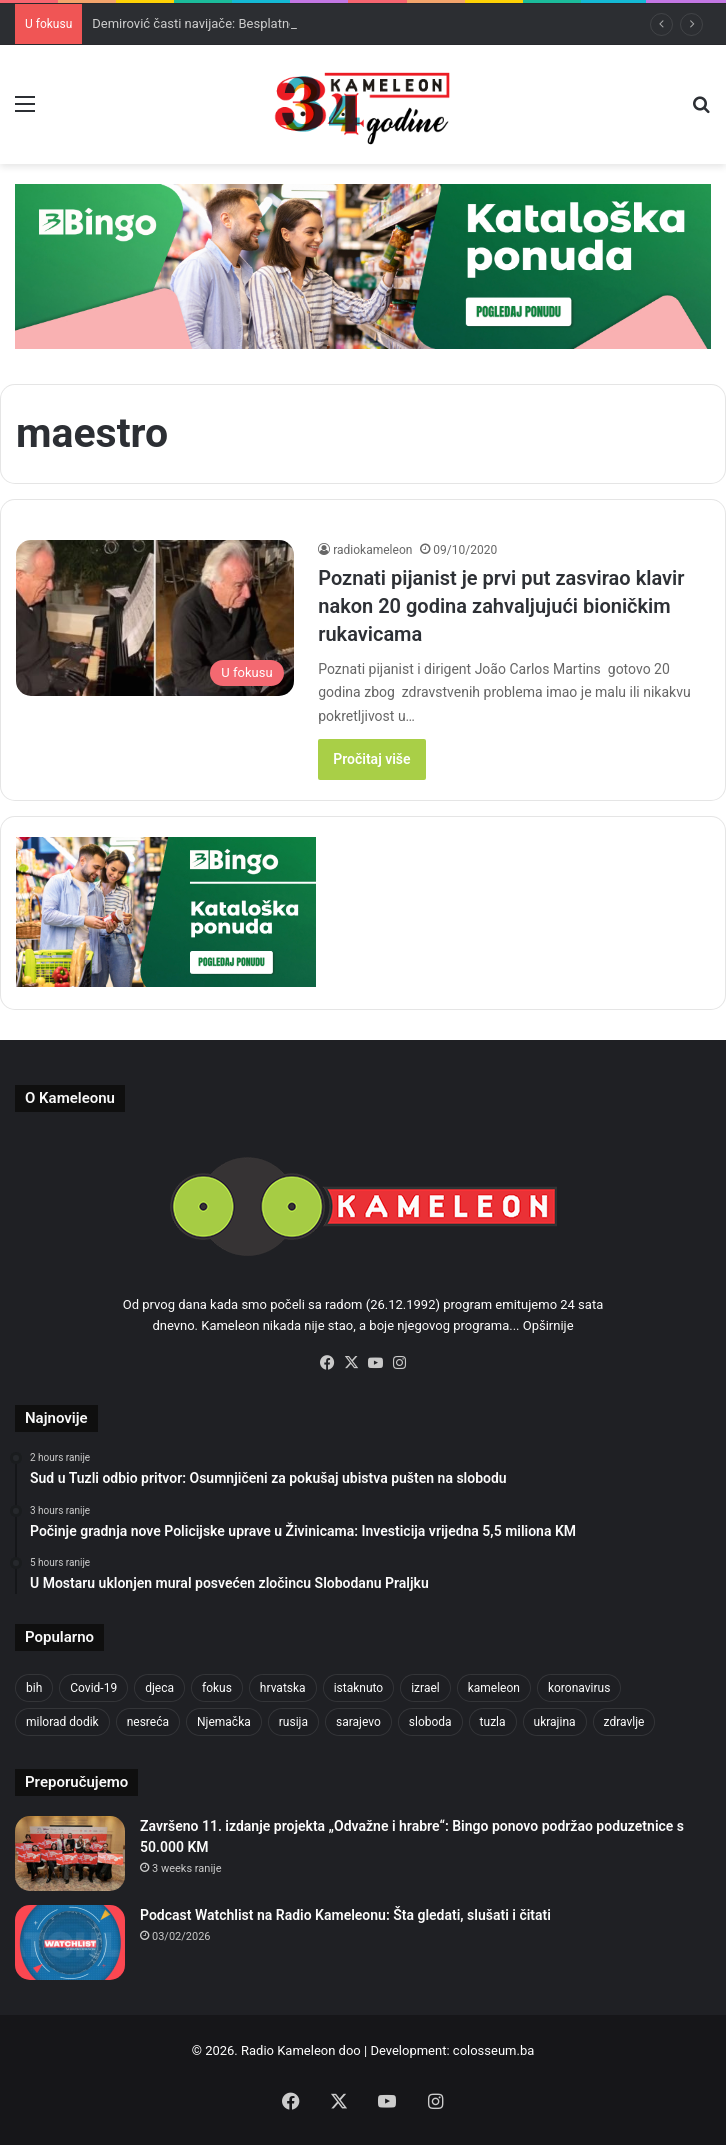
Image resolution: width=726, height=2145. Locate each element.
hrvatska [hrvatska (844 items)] (283, 1688)
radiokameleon (372, 550)
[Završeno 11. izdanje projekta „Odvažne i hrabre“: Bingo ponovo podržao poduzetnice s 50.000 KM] (70, 1853)
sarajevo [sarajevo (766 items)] (358, 1722)
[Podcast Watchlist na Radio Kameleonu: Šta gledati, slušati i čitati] (70, 1942)
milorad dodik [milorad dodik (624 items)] (62, 1722)
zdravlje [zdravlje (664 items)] (624, 1722)
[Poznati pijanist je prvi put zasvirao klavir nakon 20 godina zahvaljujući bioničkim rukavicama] (155, 618)
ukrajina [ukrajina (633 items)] (555, 1722)
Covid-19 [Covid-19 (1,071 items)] (93, 1688)
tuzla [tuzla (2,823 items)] (493, 1722)
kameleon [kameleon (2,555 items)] (494, 1688)
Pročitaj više (371, 759)
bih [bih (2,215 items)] (34, 1688)
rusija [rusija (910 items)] (293, 1722)
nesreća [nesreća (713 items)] (148, 1722)
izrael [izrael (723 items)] (425, 1688)
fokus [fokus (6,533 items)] (217, 1688)
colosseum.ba (493, 2050)
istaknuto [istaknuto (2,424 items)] (359, 1688)
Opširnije (548, 1325)
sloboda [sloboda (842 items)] (430, 1722)
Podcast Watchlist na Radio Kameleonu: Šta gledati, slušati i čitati (345, 1915)
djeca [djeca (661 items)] (159, 1688)
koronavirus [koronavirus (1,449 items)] (579, 1688)
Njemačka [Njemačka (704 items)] (224, 1722)
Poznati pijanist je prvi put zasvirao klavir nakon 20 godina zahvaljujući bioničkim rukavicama (501, 606)
